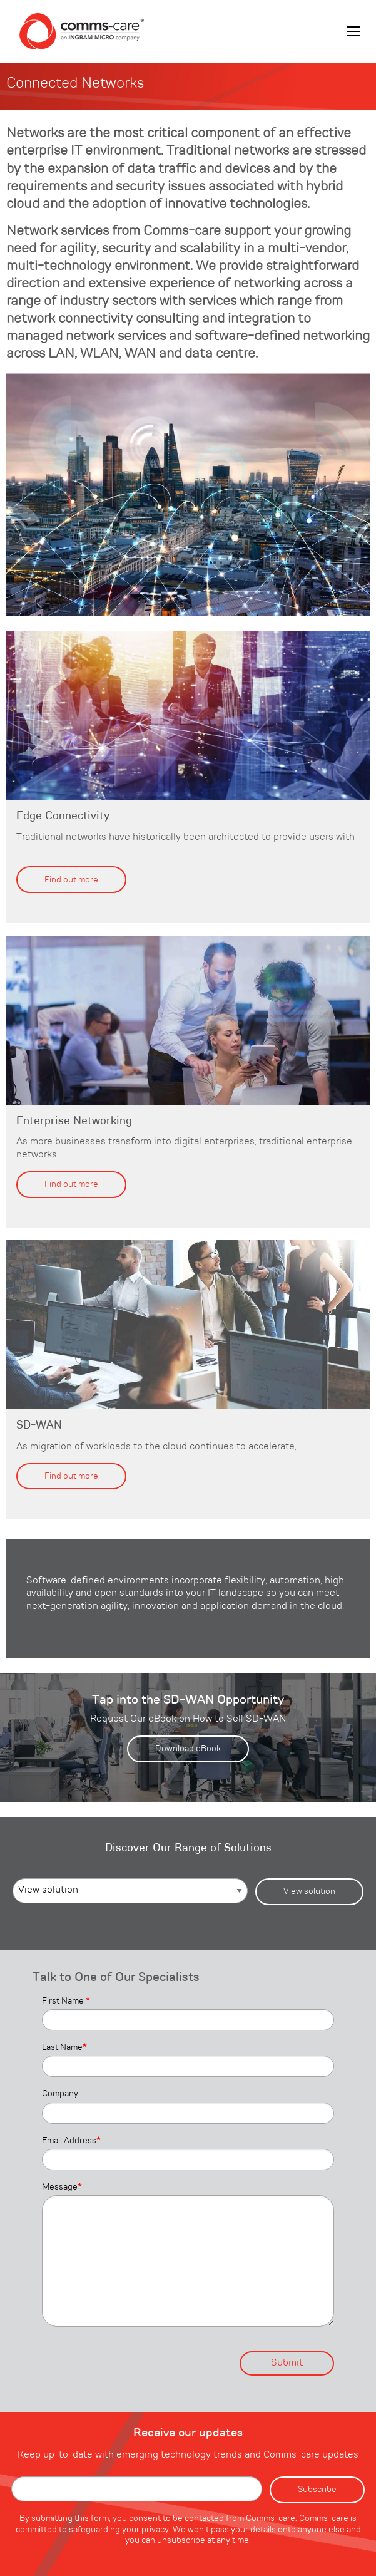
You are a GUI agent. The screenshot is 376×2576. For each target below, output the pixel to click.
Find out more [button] (71, 880)
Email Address (71, 2140)
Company (60, 2093)
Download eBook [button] (188, 1748)
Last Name (64, 2047)
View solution (309, 1891)
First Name (65, 2001)
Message (61, 2187)
